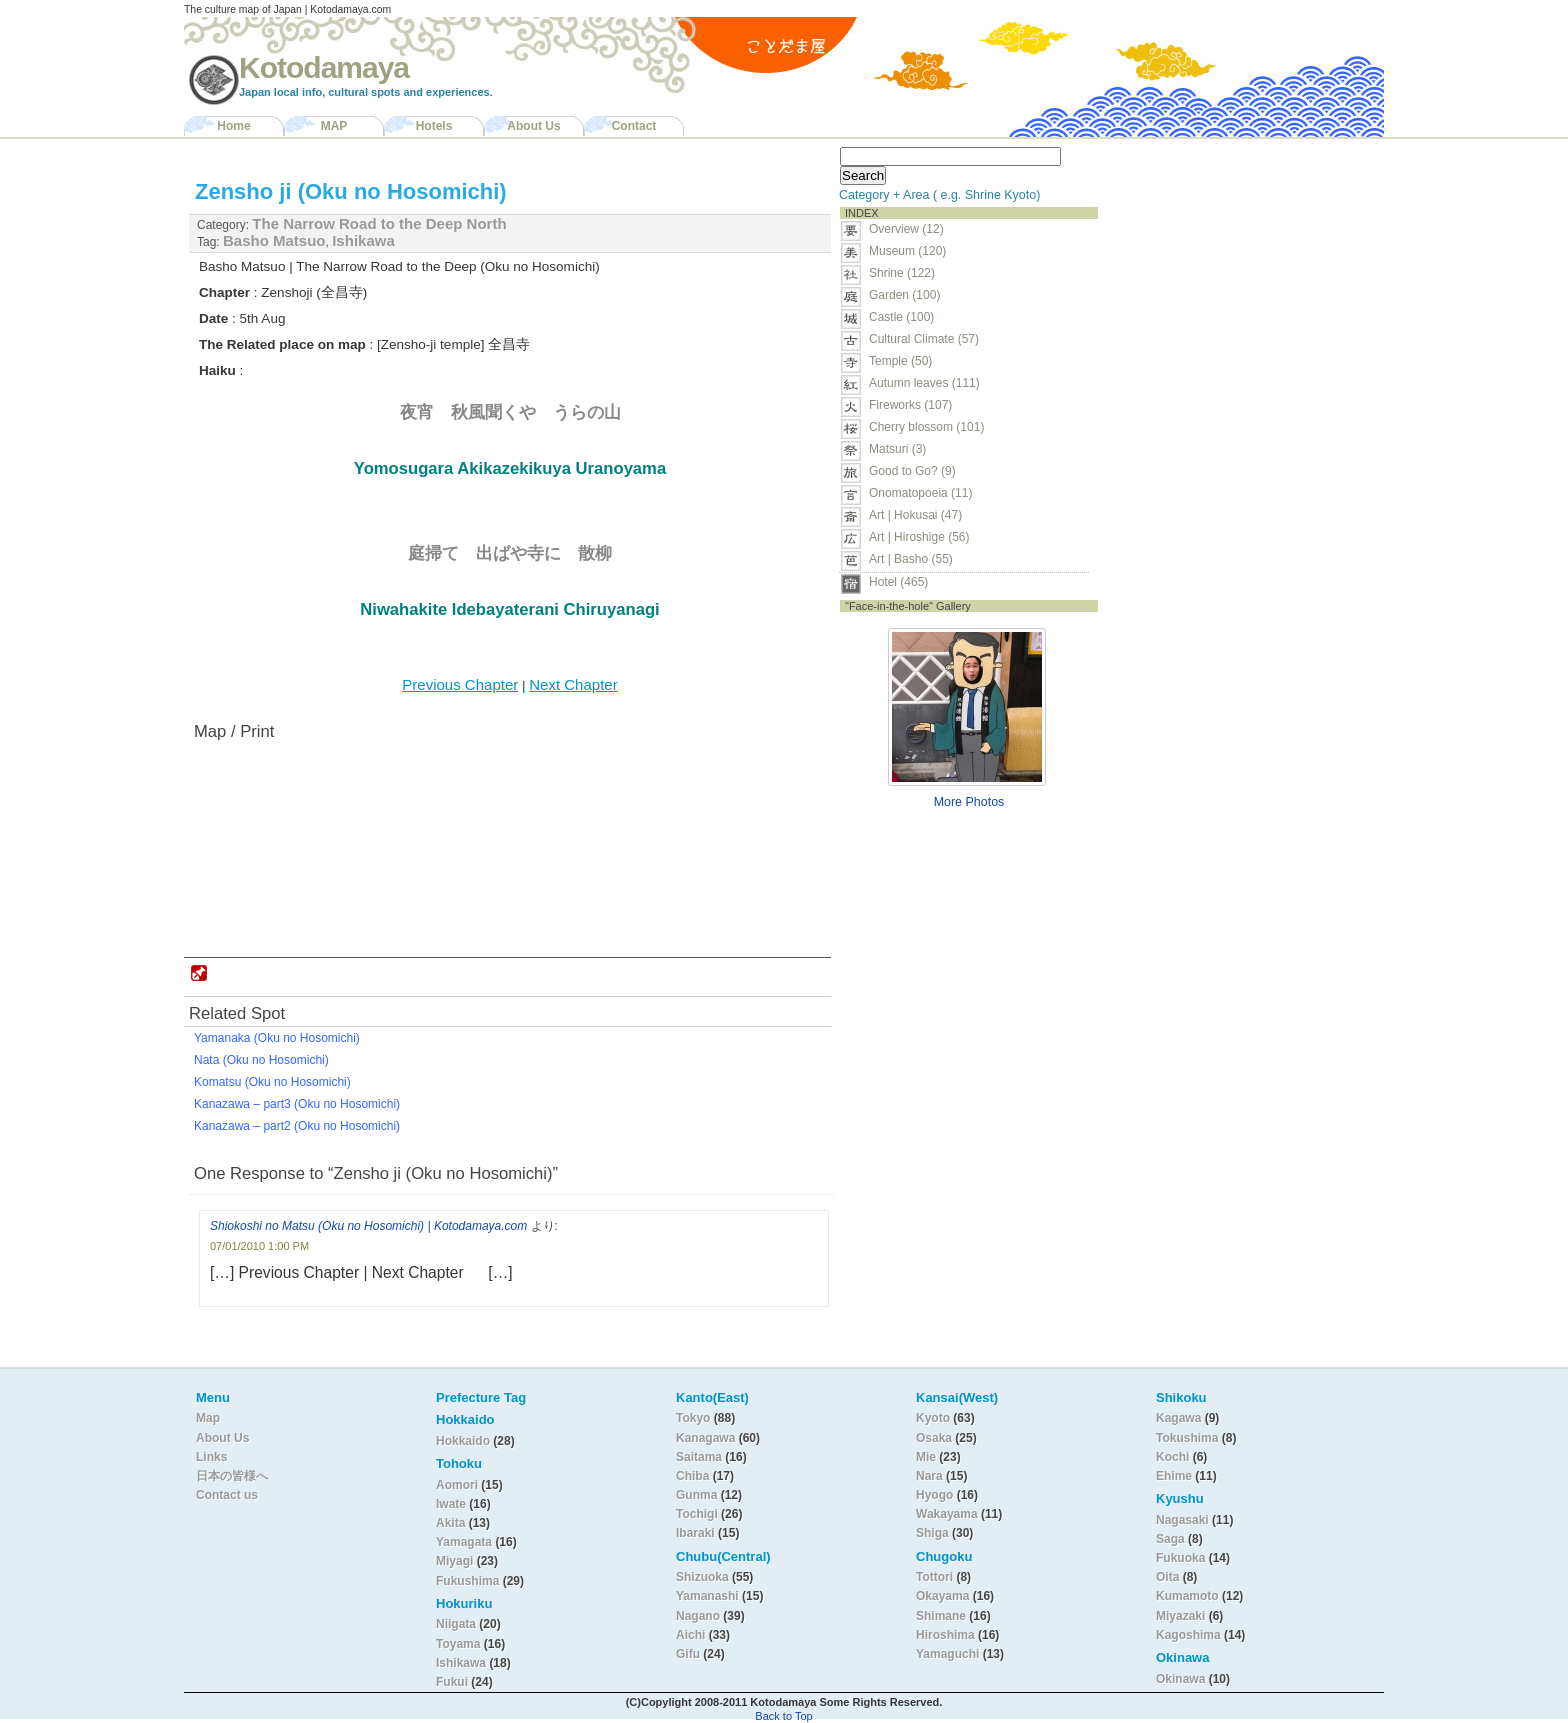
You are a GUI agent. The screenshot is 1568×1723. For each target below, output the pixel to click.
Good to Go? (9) (912, 471)
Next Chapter (573, 684)
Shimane (941, 1616)
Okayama (942, 1596)
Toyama (458, 1644)
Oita (1167, 1577)
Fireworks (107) (910, 405)
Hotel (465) (898, 582)
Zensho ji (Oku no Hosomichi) (351, 191)
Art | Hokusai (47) (915, 515)
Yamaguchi (947, 1654)
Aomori (458, 1485)
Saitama (699, 1457)
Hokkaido (463, 1441)
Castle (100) (901, 317)
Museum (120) (913, 251)
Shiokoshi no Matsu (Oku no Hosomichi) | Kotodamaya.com (368, 1226)
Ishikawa (363, 240)
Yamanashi (709, 1596)
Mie (926, 1457)
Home (233, 126)
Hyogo (934, 1495)
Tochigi (698, 1514)
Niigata (456, 1624)
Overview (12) (906, 229)
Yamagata (465, 1542)
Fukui (453, 1682)
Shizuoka (702, 1577)
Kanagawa (705, 1438)
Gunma (696, 1495)
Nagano (699, 1616)
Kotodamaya (324, 67)
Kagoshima (1188, 1635)
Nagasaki (1182, 1520)
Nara (931, 1476)
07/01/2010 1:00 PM (259, 1246)
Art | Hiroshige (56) (919, 537)
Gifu (688, 1654)
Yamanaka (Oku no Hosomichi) (277, 1038)
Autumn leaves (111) (924, 383)
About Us (533, 126)
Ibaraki (695, 1533)
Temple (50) (900, 361)
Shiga (932, 1533)
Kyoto (933, 1418)
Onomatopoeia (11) (920, 493)
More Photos (969, 802)
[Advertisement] (1232, 266)
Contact (634, 126)
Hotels (434, 126)
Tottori (934, 1577)
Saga (1170, 1539)
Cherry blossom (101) (926, 427)
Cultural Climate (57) (924, 339)
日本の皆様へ (232, 1476)
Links (211, 1457)
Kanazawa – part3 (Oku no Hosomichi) (297, 1104)
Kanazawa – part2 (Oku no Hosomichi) (297, 1126)
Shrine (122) (902, 273)
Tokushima (1187, 1438)
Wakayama (947, 1514)
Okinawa (1180, 1679)
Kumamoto (1187, 1596)
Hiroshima (945, 1635)
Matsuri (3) (897, 449)
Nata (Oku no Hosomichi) (261, 1060)
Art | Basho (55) (911, 559)
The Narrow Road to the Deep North (379, 223)
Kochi (1172, 1457)
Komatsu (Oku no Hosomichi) (272, 1082)
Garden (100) (904, 295)
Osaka (934, 1438)
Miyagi (456, 1561)
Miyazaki (1180, 1616)
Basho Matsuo (274, 240)
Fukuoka (1180, 1558)
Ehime (1174, 1476)
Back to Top (783, 1716)
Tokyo (695, 1418)
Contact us (227, 1495)
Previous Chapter (460, 684)
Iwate (451, 1504)
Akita (452, 1523)
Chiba (692, 1476)
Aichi (690, 1635)
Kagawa (1178, 1418)
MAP (334, 126)
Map (208, 1418)
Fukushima (469, 1581)
